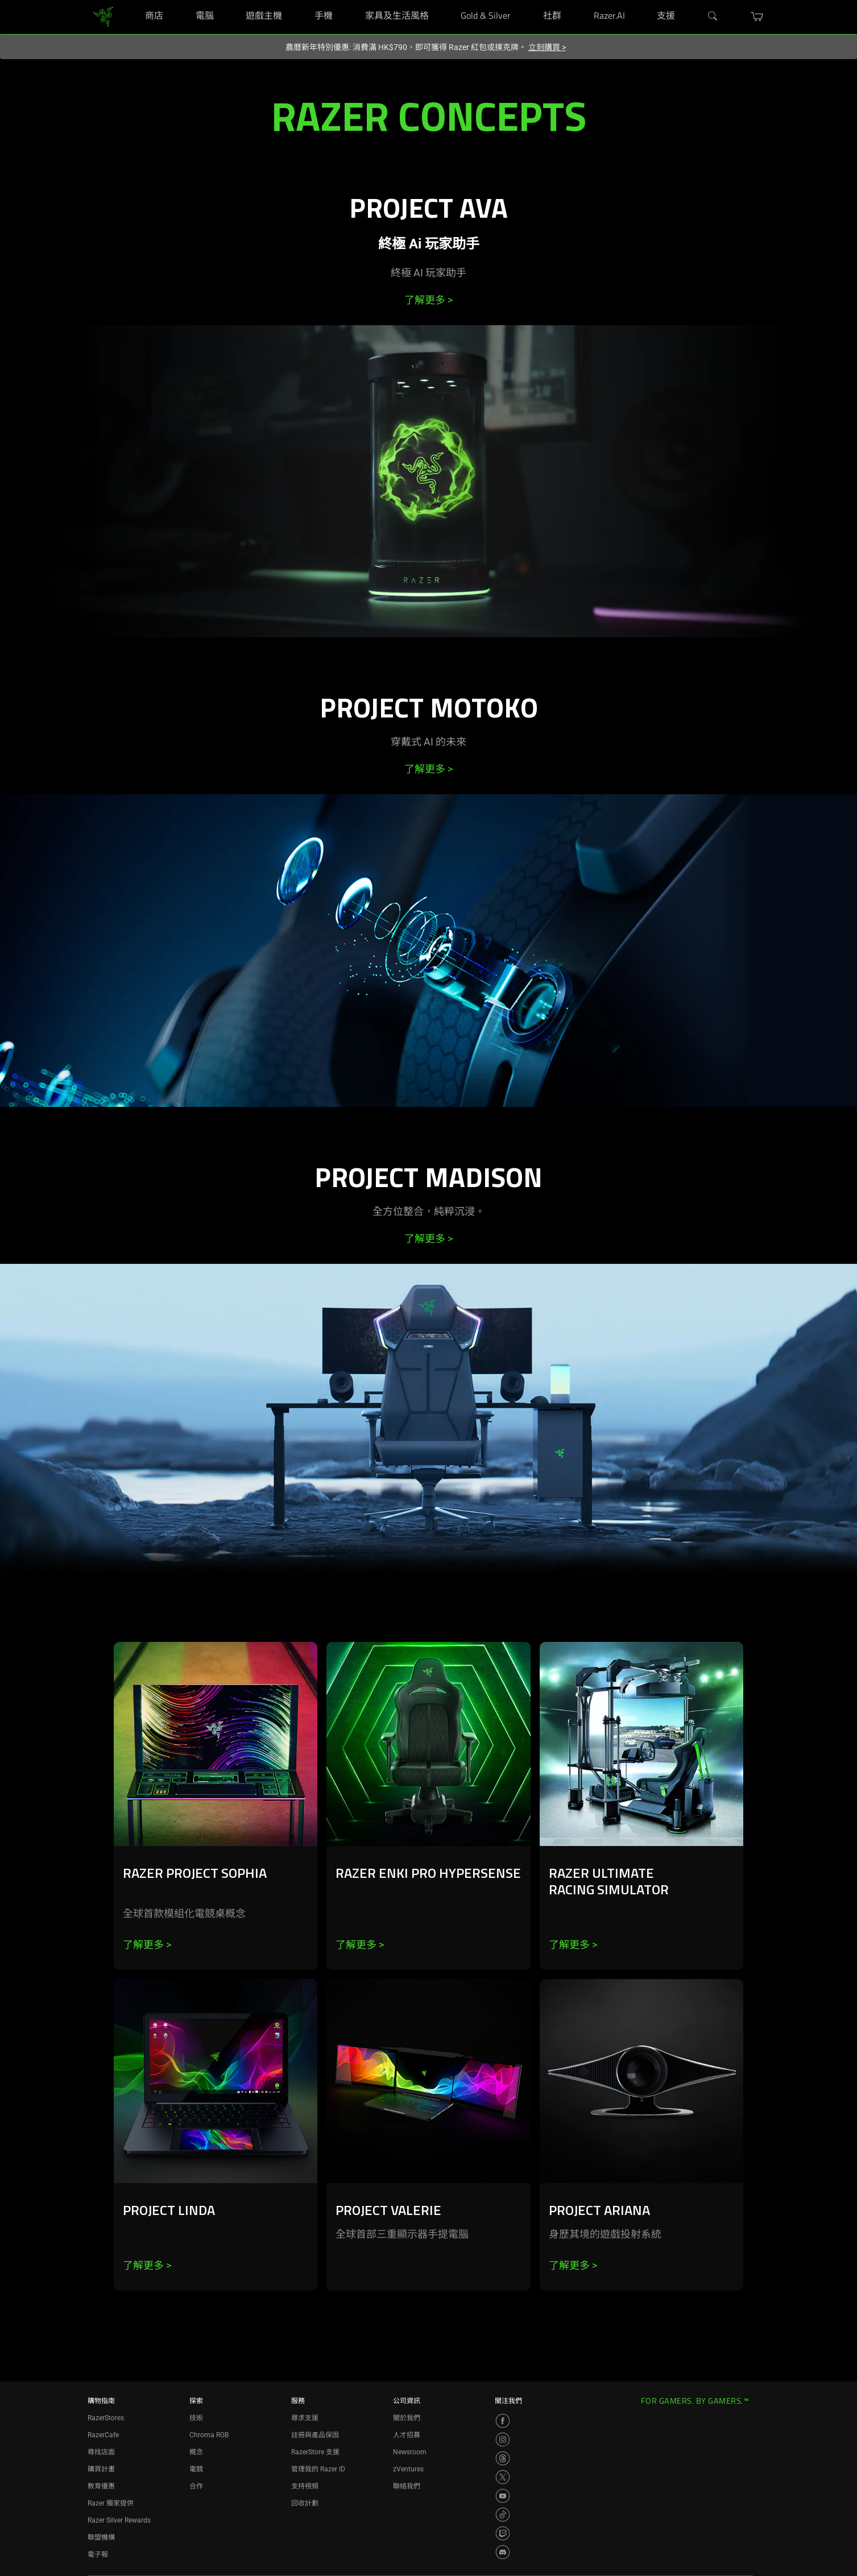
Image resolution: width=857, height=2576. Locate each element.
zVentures (408, 2469)
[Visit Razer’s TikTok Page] (503, 2515)
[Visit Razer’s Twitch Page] (503, 2533)
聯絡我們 (406, 2486)
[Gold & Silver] (524, 0)
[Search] (713, 16)
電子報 (98, 2554)
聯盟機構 (101, 2537)
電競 (196, 2469)
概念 (196, 2452)
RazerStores (106, 2418)
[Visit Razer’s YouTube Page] (503, 2496)
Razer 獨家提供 (111, 2503)
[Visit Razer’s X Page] (503, 2477)
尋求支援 (304, 2418)
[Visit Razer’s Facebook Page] (503, 2421)
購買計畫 (101, 2469)
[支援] (688, 0)
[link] (103, 16)
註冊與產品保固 (315, 2435)
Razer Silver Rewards (119, 2520)
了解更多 (428, 300)
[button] (757, 16)
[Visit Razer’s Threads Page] (503, 2458)
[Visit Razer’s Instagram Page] (503, 2440)
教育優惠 (101, 2486)
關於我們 (406, 2418)
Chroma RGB (209, 2435)
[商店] (176, 0)
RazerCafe (103, 2435)
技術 (196, 2418)
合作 (196, 2486)
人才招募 (406, 2435)
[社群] (574, 0)
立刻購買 (547, 47)
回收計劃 (304, 2503)
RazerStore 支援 (315, 2452)
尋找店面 (101, 2452)
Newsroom (410, 2452)
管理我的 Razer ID (318, 2469)
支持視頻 (304, 2486)
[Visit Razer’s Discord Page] (503, 2552)
